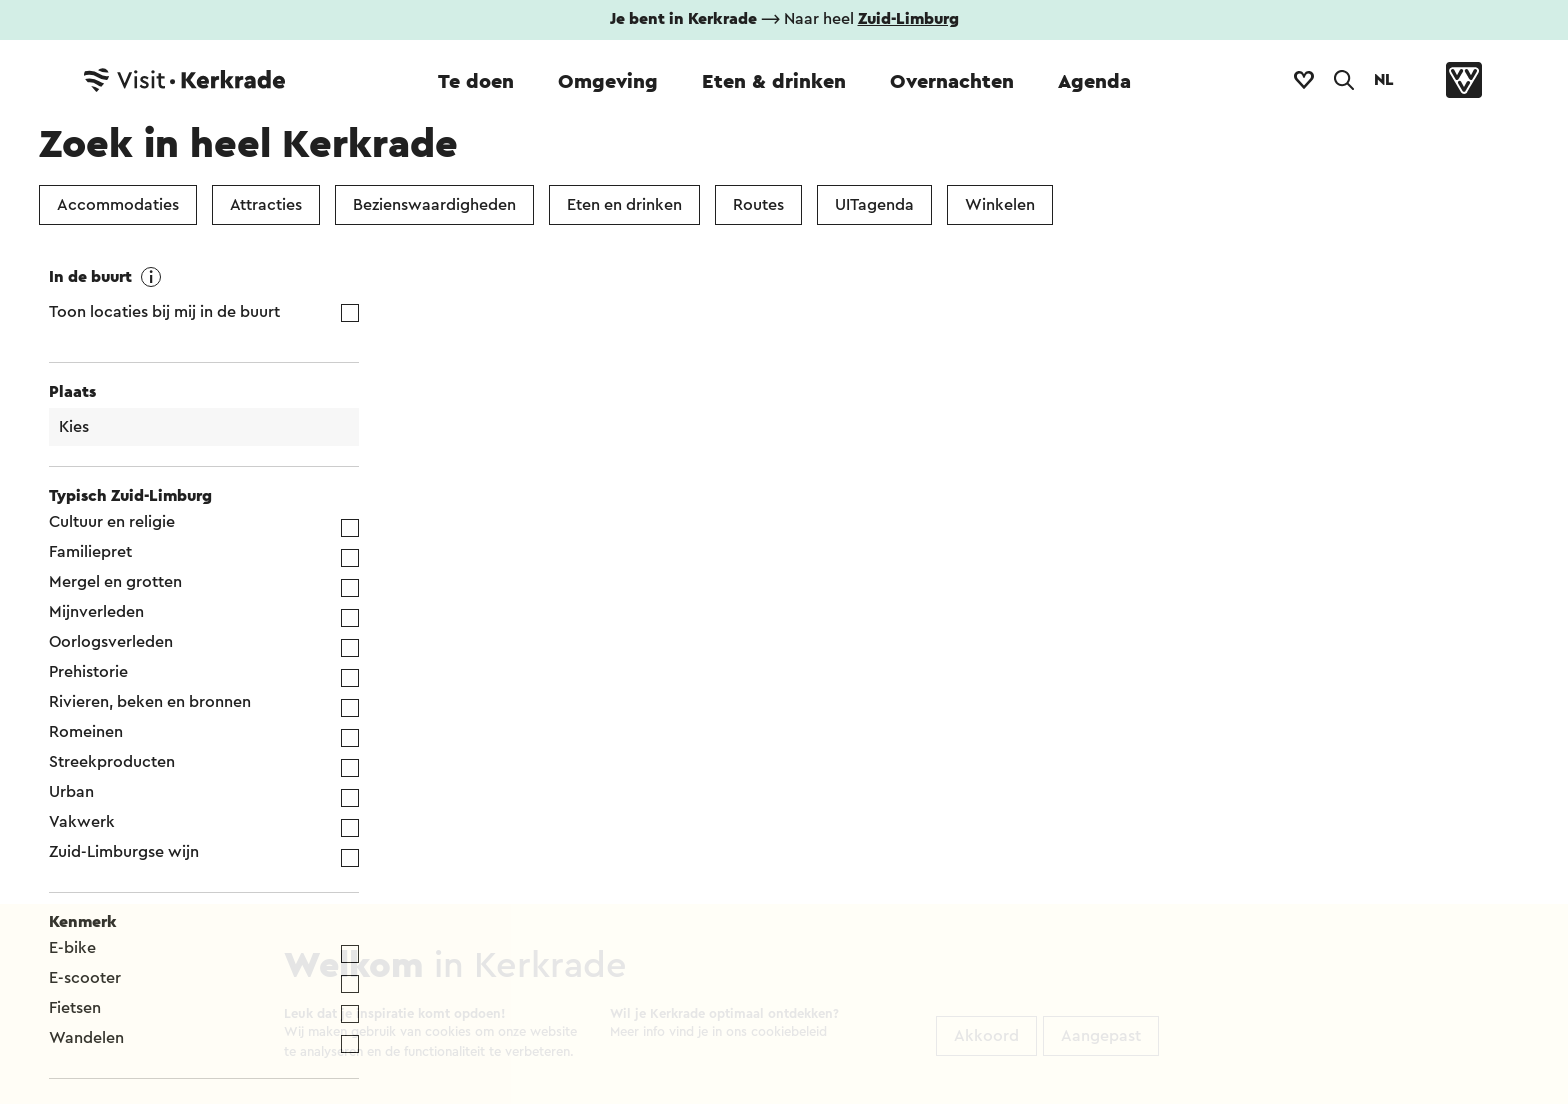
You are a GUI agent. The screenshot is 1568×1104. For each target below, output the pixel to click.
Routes (758, 205)
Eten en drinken (624, 205)
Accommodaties (118, 205)
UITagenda (874, 205)
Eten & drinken (774, 82)
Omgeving (608, 82)
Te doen (476, 82)
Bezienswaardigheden (434, 205)
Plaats (72, 392)
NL (1384, 80)
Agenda (1094, 82)
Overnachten (952, 82)
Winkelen (1000, 205)
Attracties (266, 205)
